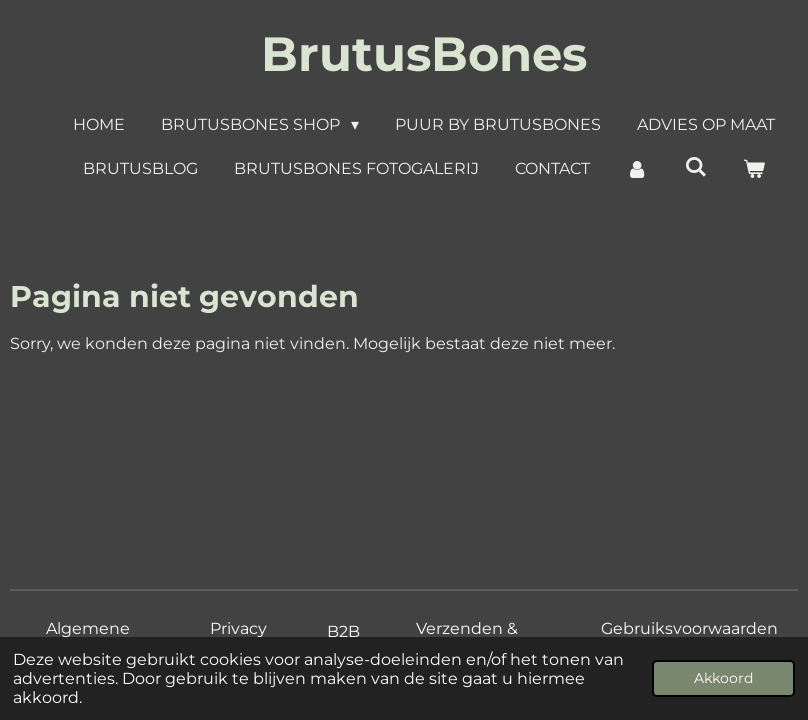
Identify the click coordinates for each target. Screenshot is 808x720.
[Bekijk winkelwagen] (754, 169)
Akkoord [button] (723, 678)
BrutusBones (424, 54)
